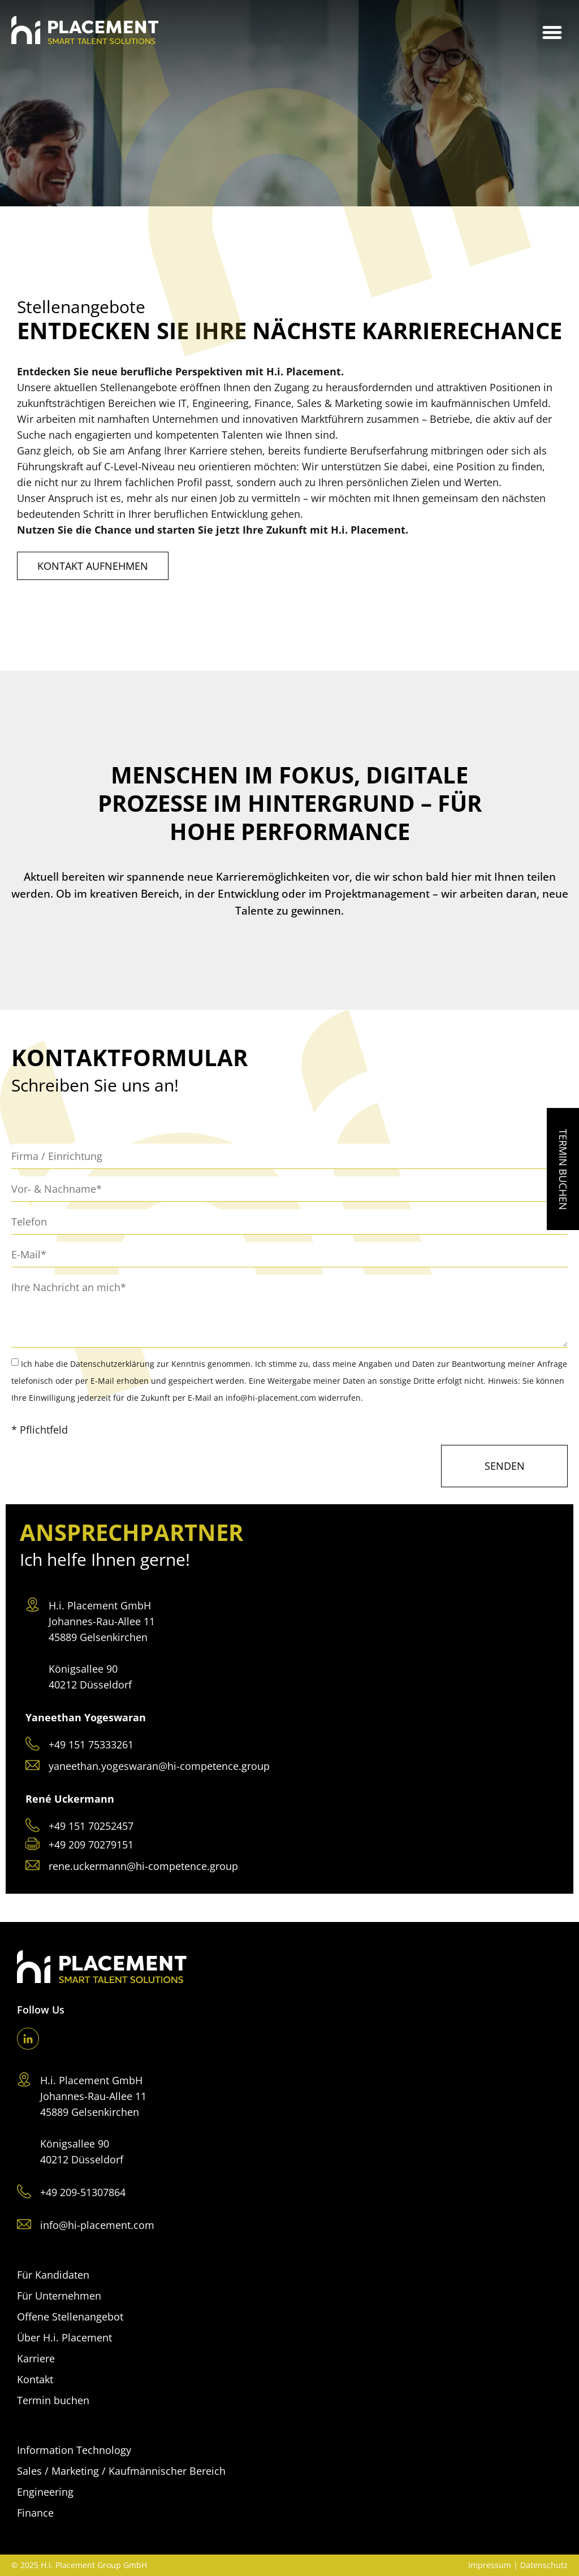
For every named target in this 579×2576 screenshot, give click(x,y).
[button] (552, 33)
